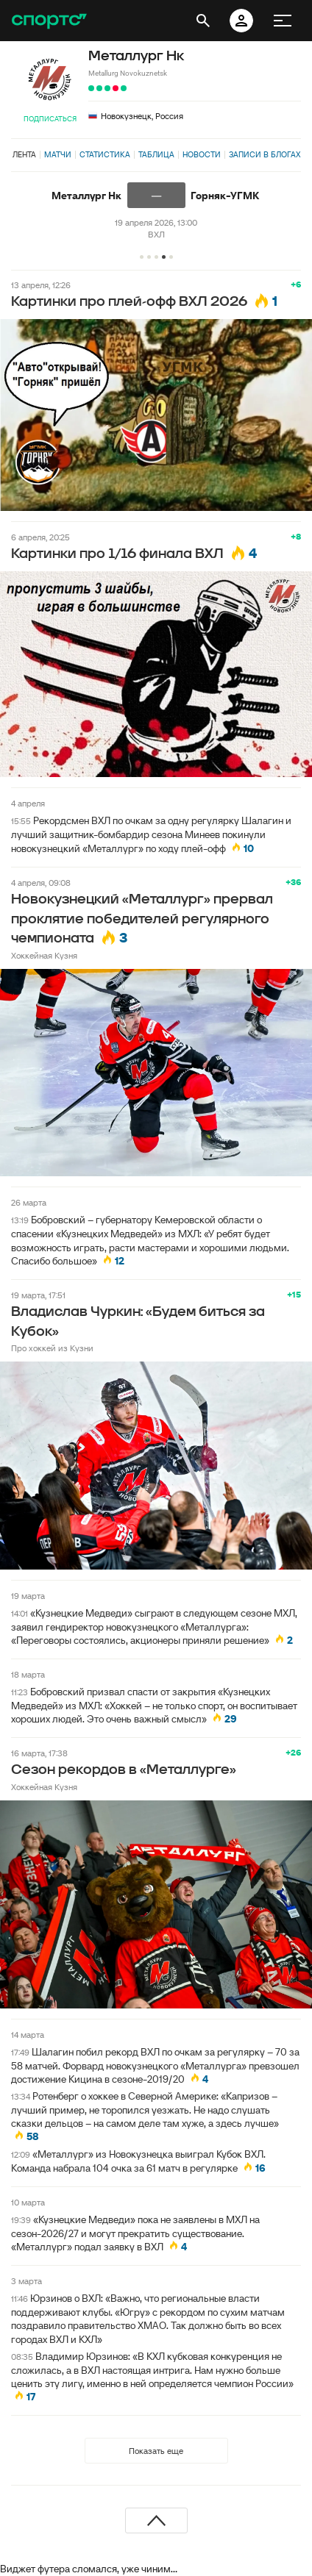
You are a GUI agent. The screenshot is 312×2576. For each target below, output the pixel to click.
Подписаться (50, 119)
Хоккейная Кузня (44, 955)
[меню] (282, 20)
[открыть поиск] (203, 20)
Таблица (156, 154)
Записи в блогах (264, 154)
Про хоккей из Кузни (52, 1347)
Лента (24, 154)
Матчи (57, 154)
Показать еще (156, 2450)
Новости (201, 154)
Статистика (104, 154)
